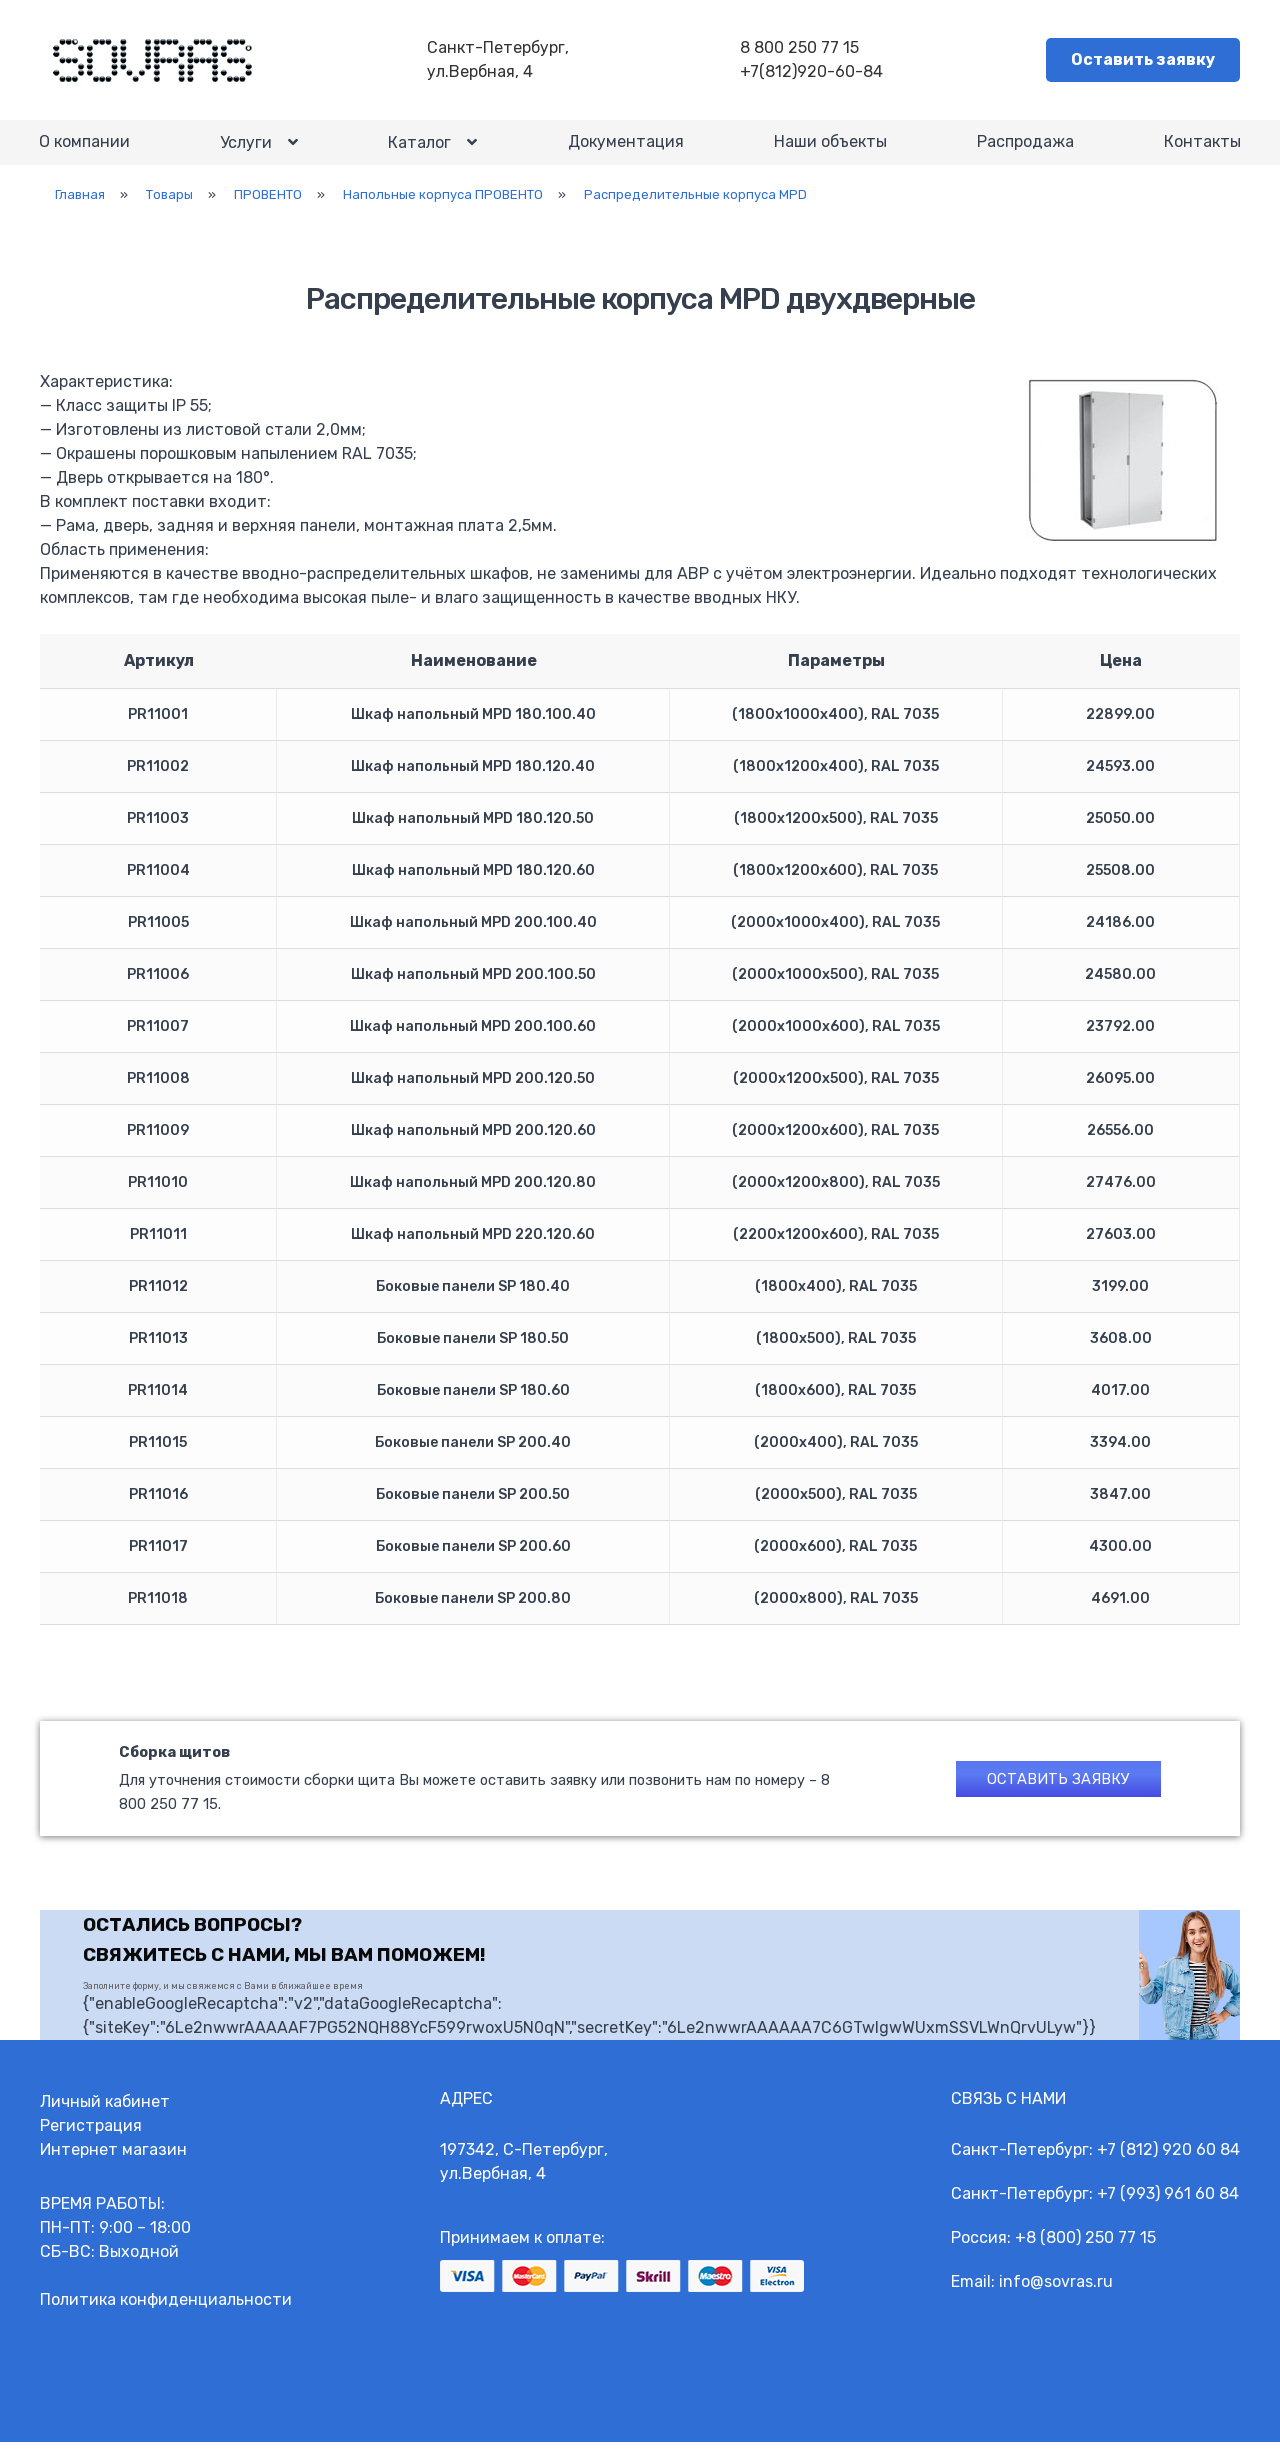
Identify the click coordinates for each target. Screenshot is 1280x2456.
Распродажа (1024, 148)
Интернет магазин (113, 2163)
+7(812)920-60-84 (813, 72)
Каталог (420, 149)
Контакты (1201, 148)
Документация (625, 148)
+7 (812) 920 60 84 (1168, 2163)
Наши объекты (829, 148)
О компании (85, 148)
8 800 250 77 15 (801, 48)
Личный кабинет (105, 2115)
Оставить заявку (1143, 60)
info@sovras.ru (1056, 2295)
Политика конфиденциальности (166, 2313)
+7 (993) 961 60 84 (1168, 2207)
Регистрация (91, 2139)
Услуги (247, 149)
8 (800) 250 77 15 (1091, 2251)
